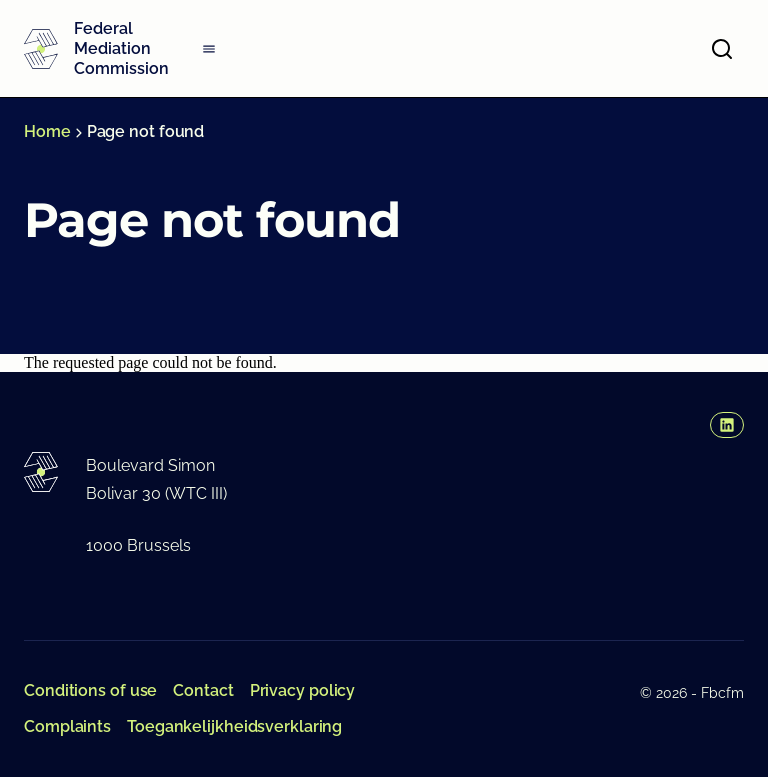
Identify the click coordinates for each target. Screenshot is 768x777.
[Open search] (722, 49)
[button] (727, 425)
